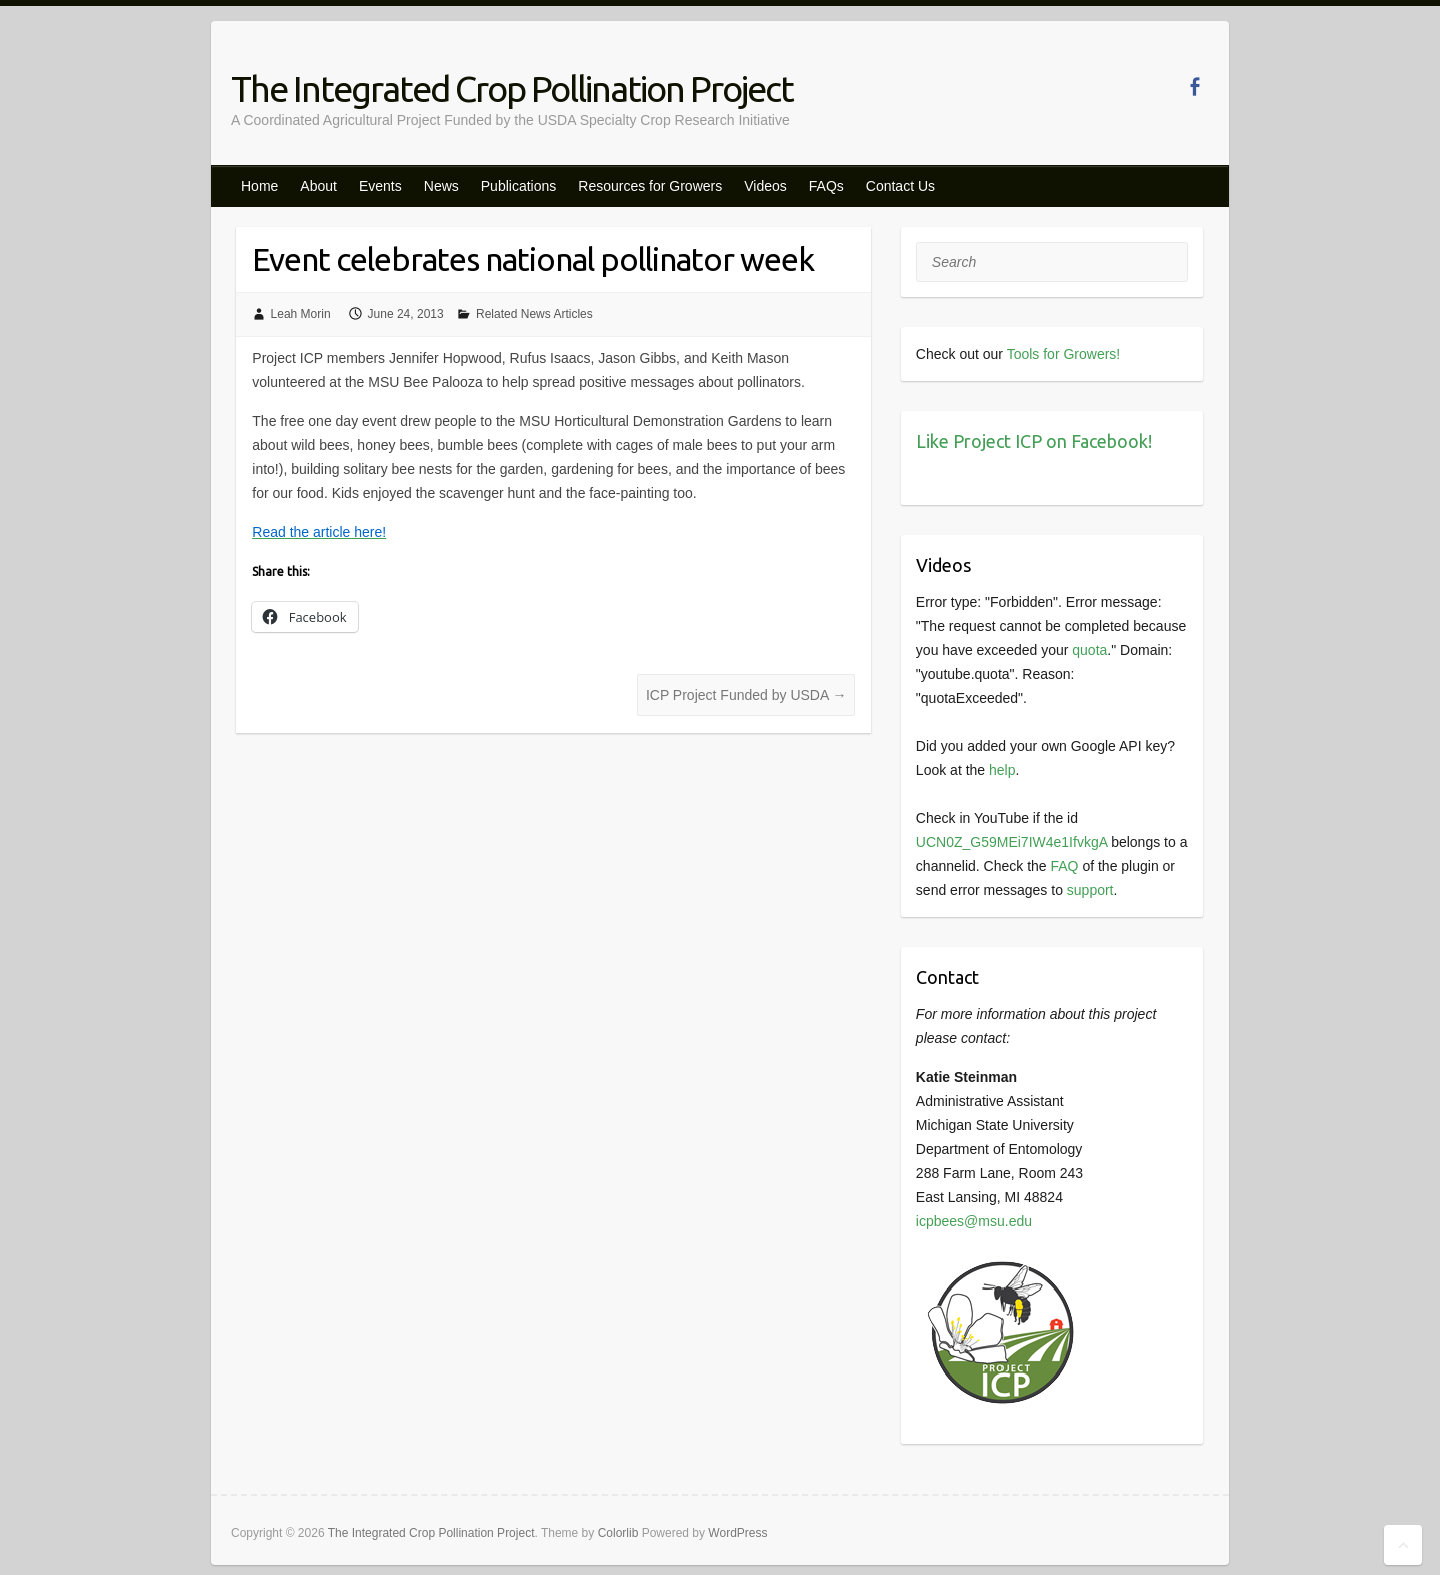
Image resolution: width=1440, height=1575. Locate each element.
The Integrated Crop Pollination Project (512, 88)
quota (1089, 650)
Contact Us (900, 186)
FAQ (1064, 866)
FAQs (826, 186)
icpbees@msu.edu (974, 1221)
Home (259, 186)
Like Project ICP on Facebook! (1034, 441)
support (1090, 890)
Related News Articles (534, 314)
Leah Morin (301, 314)
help (1002, 770)
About (318, 186)
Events (380, 186)
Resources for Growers (650, 186)
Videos (765, 186)
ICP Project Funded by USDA (746, 695)
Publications (519, 186)
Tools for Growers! (1064, 354)
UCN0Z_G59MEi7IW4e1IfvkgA (1011, 842)
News (441, 186)
